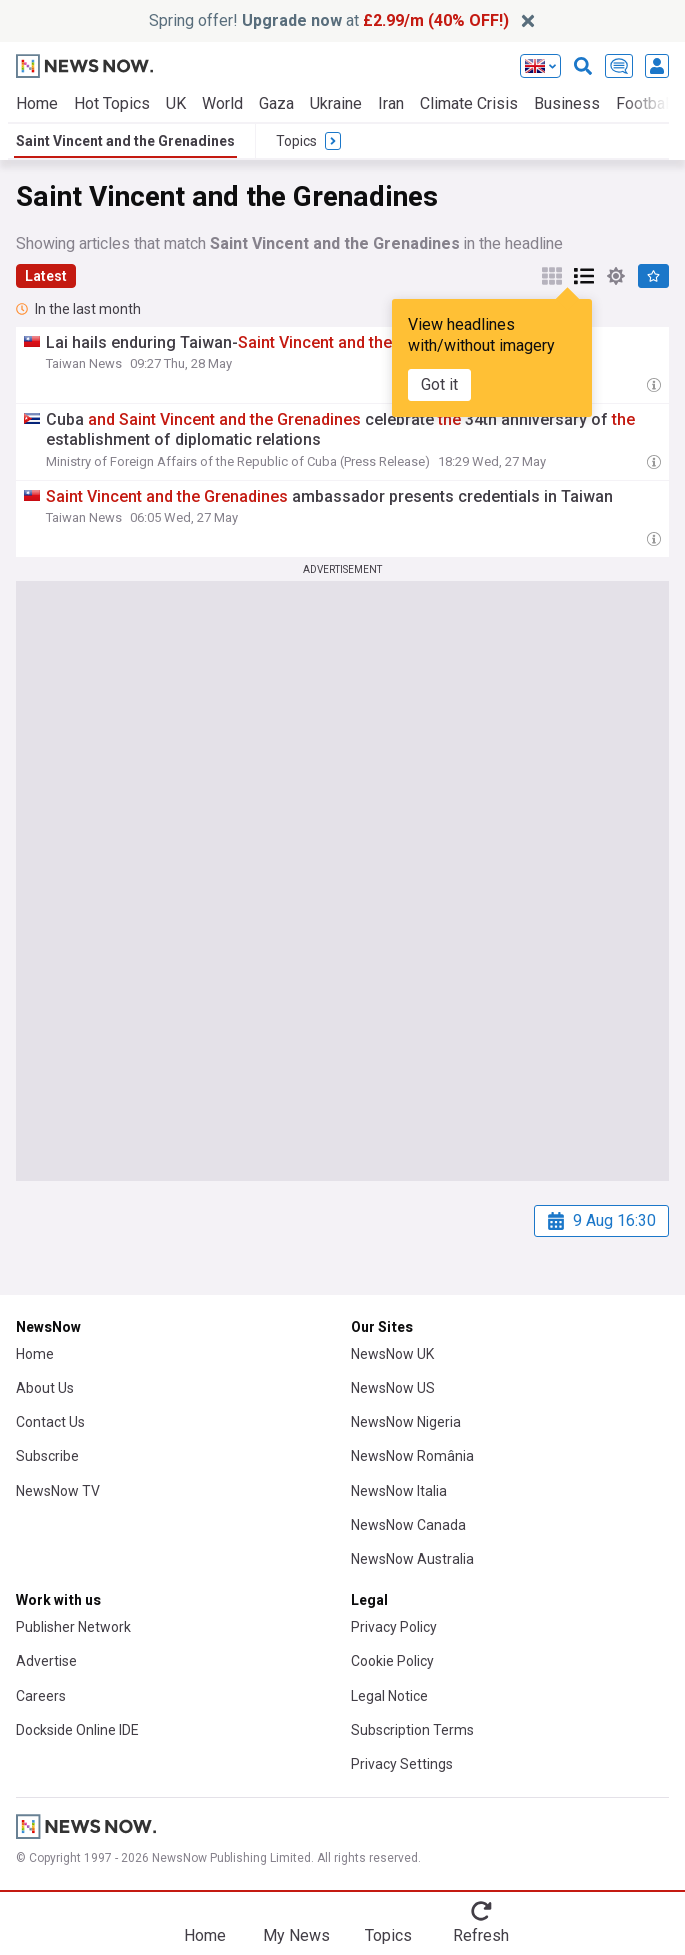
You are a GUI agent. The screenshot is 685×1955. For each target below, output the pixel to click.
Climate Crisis (469, 103)
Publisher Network (73, 1627)
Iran (391, 103)
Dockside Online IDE (77, 1730)
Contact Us (50, 1422)
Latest (46, 276)
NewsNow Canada (408, 1525)
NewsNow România (412, 1456)
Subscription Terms (412, 1730)
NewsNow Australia (412, 1559)
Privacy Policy (394, 1627)
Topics (388, 1935)
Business (567, 103)
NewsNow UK (392, 1354)
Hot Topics (112, 103)
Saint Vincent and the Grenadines (125, 141)
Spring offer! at (329, 20)
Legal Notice (389, 1696)
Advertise (46, 1661)
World (222, 103)
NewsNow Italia (399, 1491)
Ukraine (336, 103)
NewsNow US (393, 1388)
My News (296, 1935)
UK (176, 103)
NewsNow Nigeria (406, 1422)
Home (37, 103)
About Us (45, 1388)
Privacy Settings (402, 1764)
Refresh (481, 1935)
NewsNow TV (58, 1491)
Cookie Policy (392, 1661)
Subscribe (47, 1456)
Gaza (276, 103)
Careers (41, 1696)
